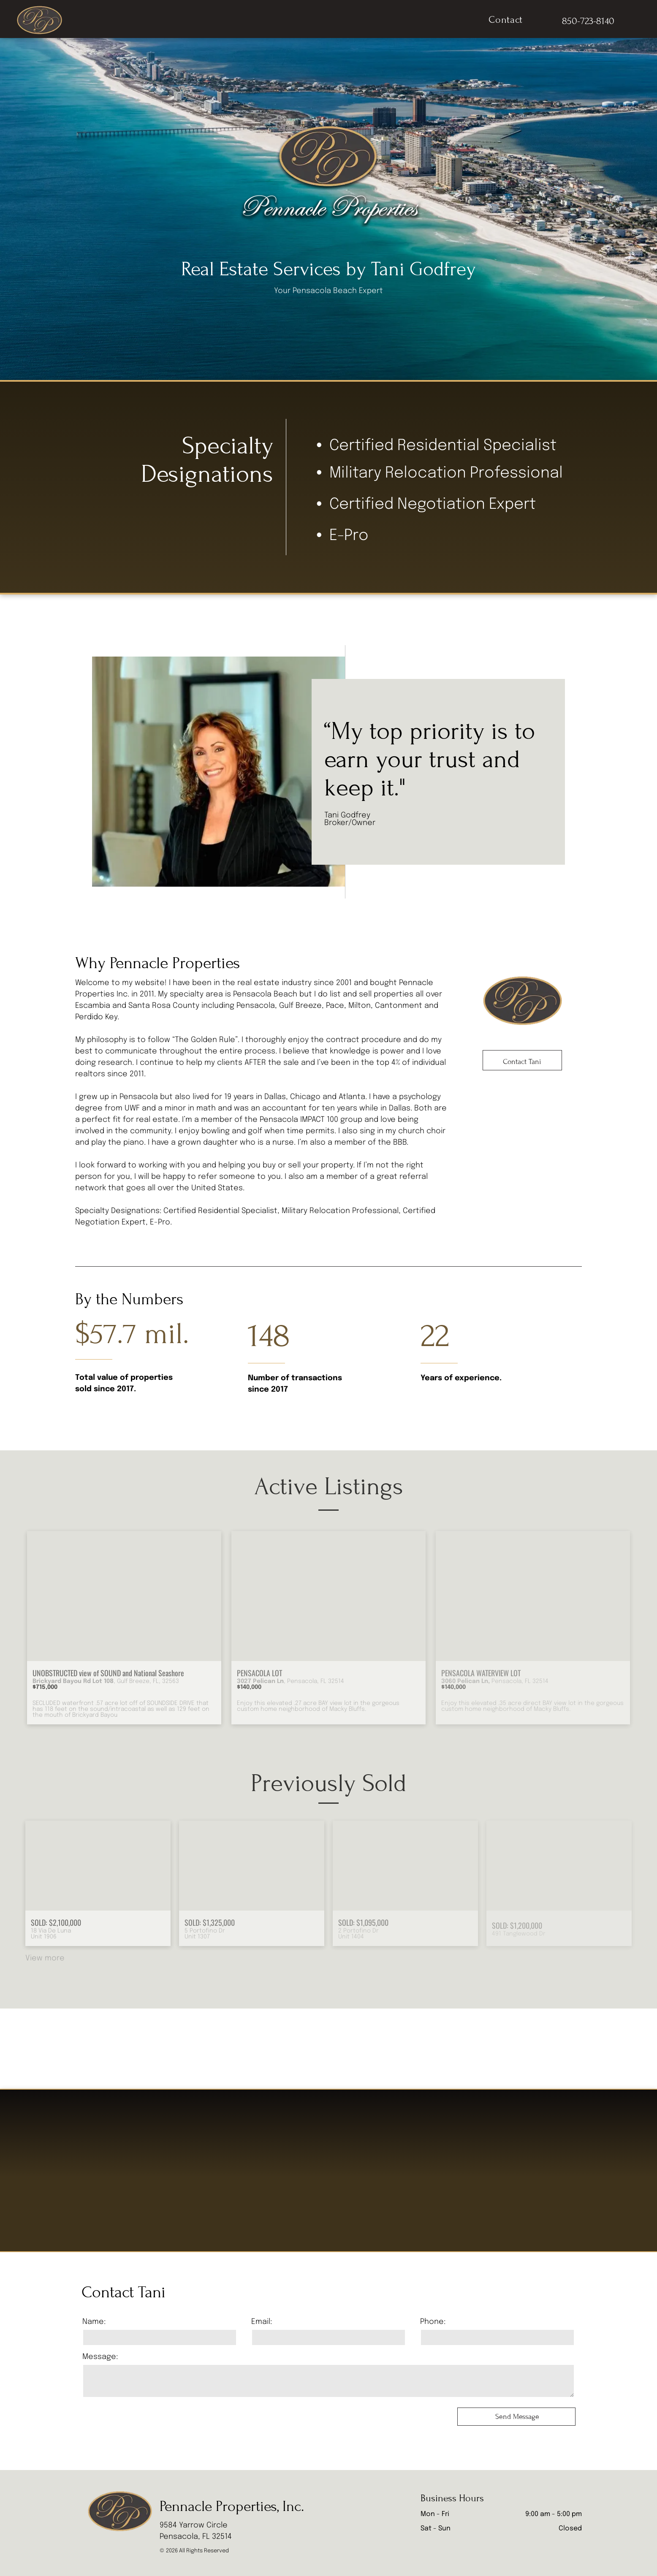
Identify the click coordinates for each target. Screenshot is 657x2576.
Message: (100, 2357)
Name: (94, 2322)
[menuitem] (505, 19)
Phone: (432, 2322)
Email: (261, 2322)
